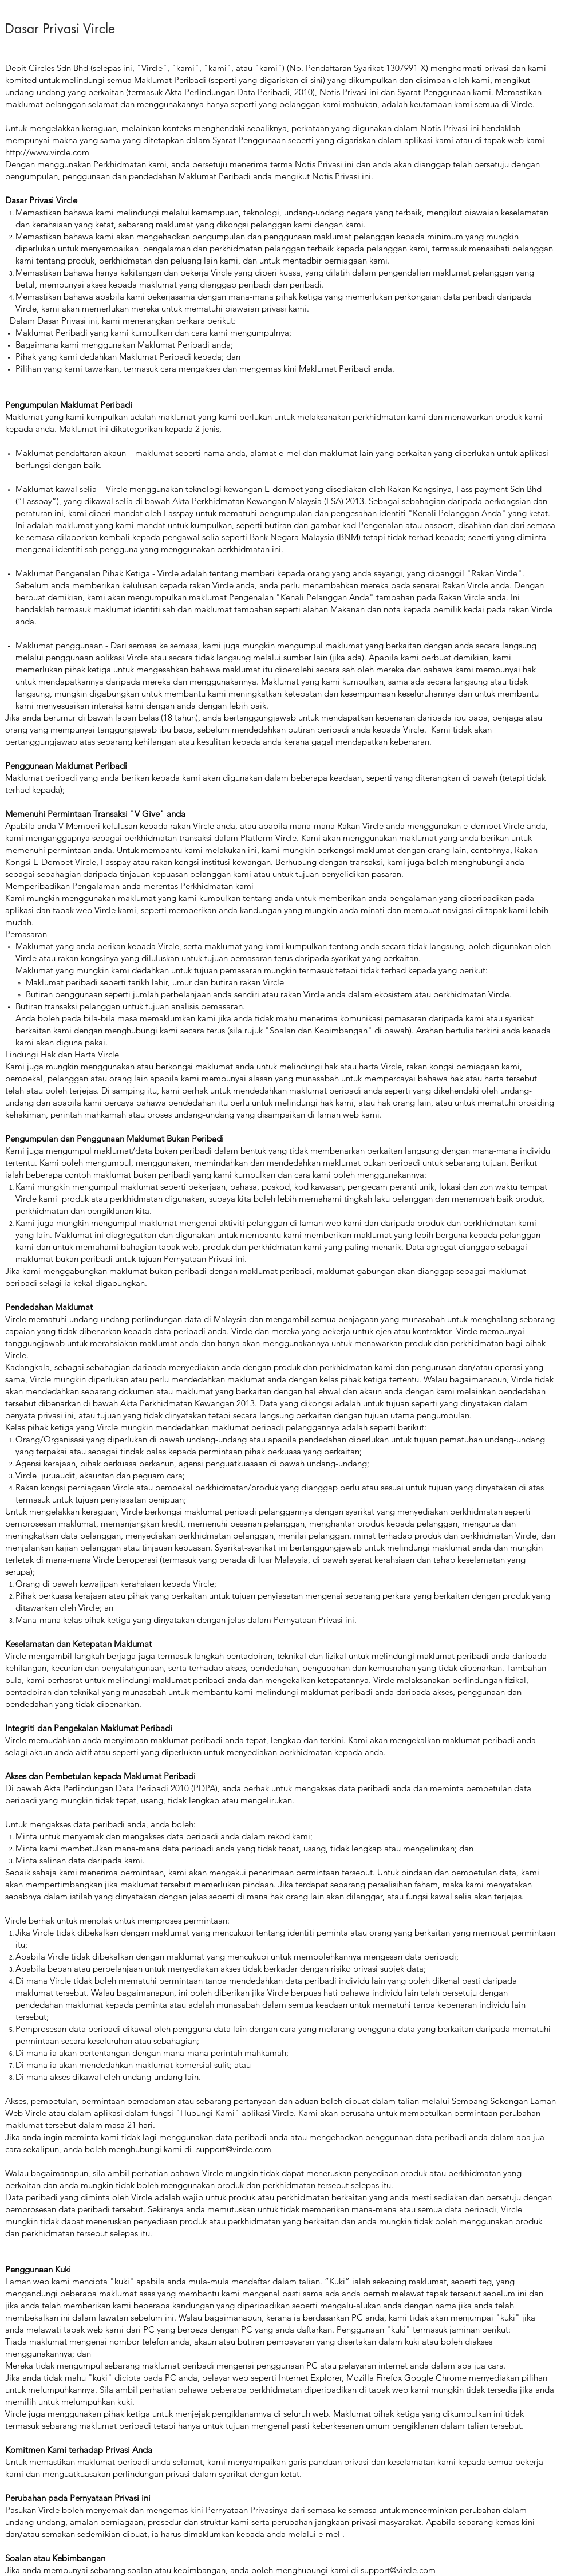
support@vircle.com (233, 2149)
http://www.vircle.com (47, 152)
